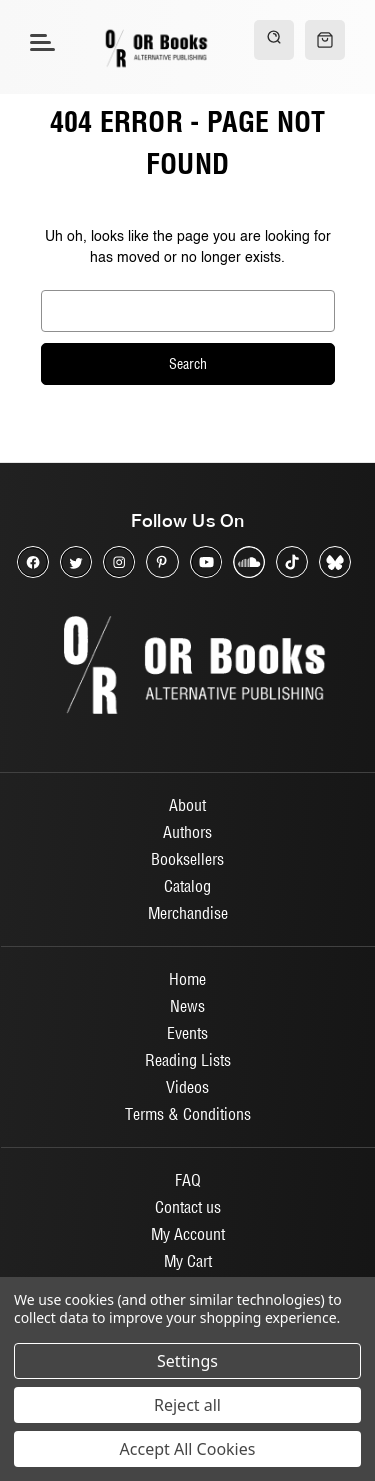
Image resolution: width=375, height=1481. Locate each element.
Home (187, 979)
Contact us (188, 1207)
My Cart (188, 1261)
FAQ (188, 1180)
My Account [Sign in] (188, 1234)
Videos (187, 1087)
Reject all (187, 1405)
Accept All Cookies (188, 1449)
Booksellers (187, 859)
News (187, 1006)
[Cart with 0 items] (325, 40)
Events (187, 1033)
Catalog (187, 886)
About (187, 805)
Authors (187, 832)
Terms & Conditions (188, 1114)
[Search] (274, 40)
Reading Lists (188, 1060)
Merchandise (188, 913)
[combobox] (188, 311)
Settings (187, 1361)
